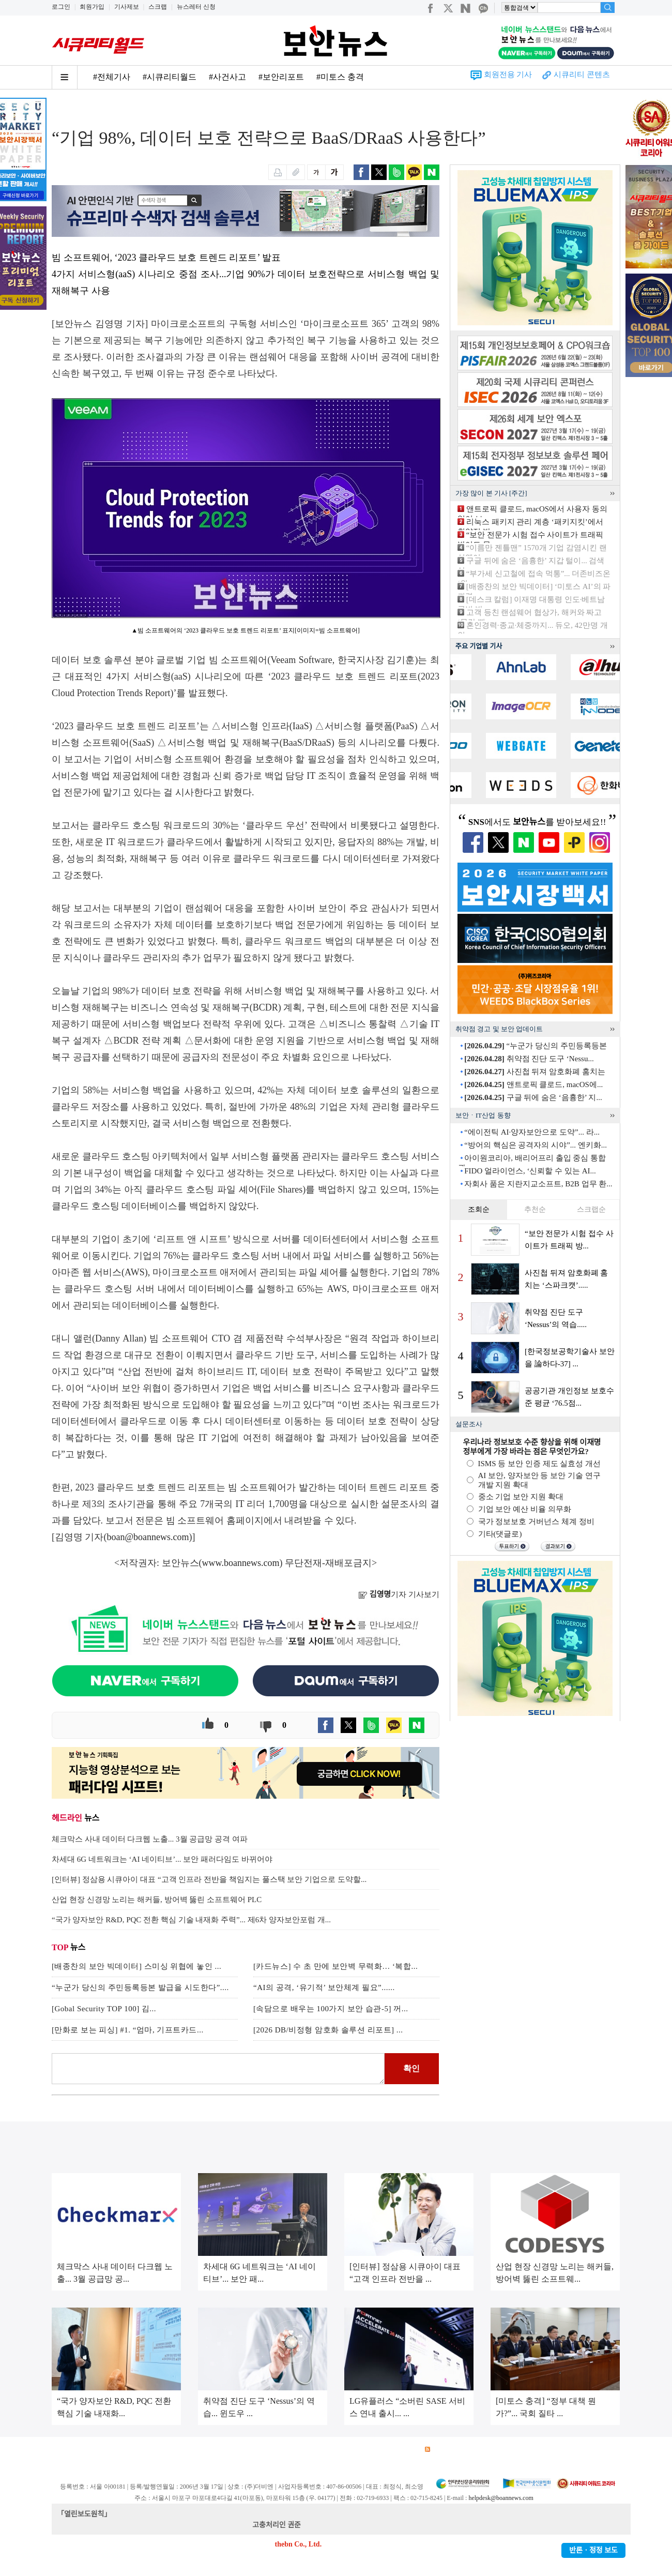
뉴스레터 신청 (196, 6)
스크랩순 (591, 1209)
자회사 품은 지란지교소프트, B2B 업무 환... (538, 1184)
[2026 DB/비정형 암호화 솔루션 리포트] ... (328, 2030)
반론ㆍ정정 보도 (593, 2550)
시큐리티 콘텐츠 (582, 74)
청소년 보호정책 (247, 2449)
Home (60, 109)
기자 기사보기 (398, 1594)
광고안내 (101, 2449)
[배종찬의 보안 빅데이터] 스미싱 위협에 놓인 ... (136, 1966)
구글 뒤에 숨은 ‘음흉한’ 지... (533, 1097)
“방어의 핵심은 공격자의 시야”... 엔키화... (535, 1145)
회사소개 (65, 2449)
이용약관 (137, 2449)
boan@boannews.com (148, 1537)
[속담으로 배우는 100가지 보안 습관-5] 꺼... (330, 2009)
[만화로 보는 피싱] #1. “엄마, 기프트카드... (128, 2030)
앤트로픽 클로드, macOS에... (533, 1084)
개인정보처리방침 (186, 2449)
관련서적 (402, 2449)
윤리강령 (294, 2449)
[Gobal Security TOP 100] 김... (104, 2009)
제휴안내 (366, 2449)
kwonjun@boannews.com (340, 2525)
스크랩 (157, 6)
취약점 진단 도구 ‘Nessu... (528, 1058)
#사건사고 (227, 76)
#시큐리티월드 (169, 76)
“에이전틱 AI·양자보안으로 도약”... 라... (532, 1132)
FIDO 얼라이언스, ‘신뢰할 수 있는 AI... (530, 1171)
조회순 (479, 1209)
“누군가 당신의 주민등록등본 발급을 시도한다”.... (140, 1987)
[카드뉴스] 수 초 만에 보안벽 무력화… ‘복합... (335, 1966)
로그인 (61, 6)
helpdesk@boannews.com (500, 2498)
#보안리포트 (281, 76)
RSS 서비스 (447, 2449)
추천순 (535, 1209)
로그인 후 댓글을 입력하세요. (218, 2068)
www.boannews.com (241, 1563)
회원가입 (92, 6)
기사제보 (126, 6)
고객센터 (329, 2449)
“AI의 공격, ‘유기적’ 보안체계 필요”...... (324, 1987)
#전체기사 (111, 76)
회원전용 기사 (508, 74)
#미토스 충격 (340, 76)
